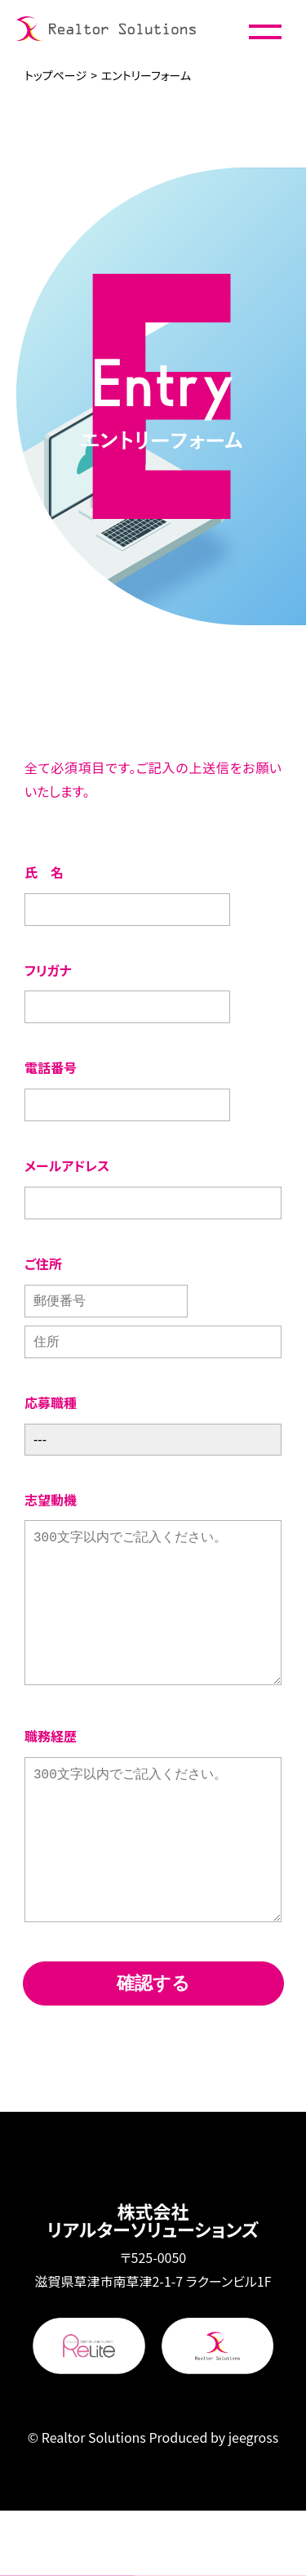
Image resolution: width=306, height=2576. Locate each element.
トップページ (55, 75)
